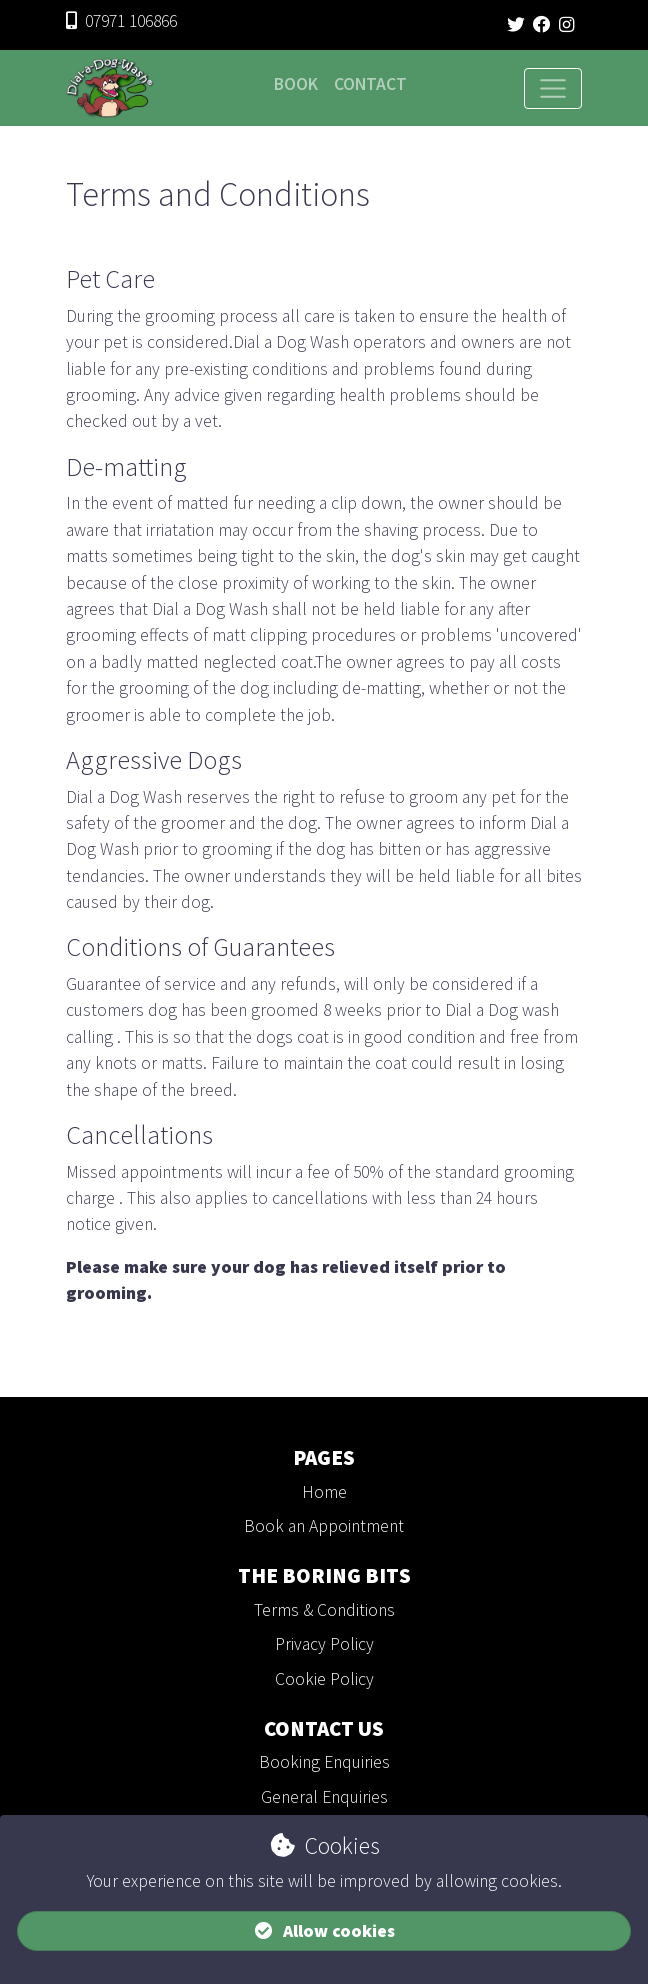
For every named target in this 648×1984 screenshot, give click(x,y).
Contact (370, 84)
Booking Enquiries (324, 1762)
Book (296, 84)
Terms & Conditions (324, 1610)
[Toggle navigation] (553, 89)
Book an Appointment (324, 1526)
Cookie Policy (324, 1679)
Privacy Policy (324, 1644)
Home (324, 1492)
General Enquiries (324, 1797)
